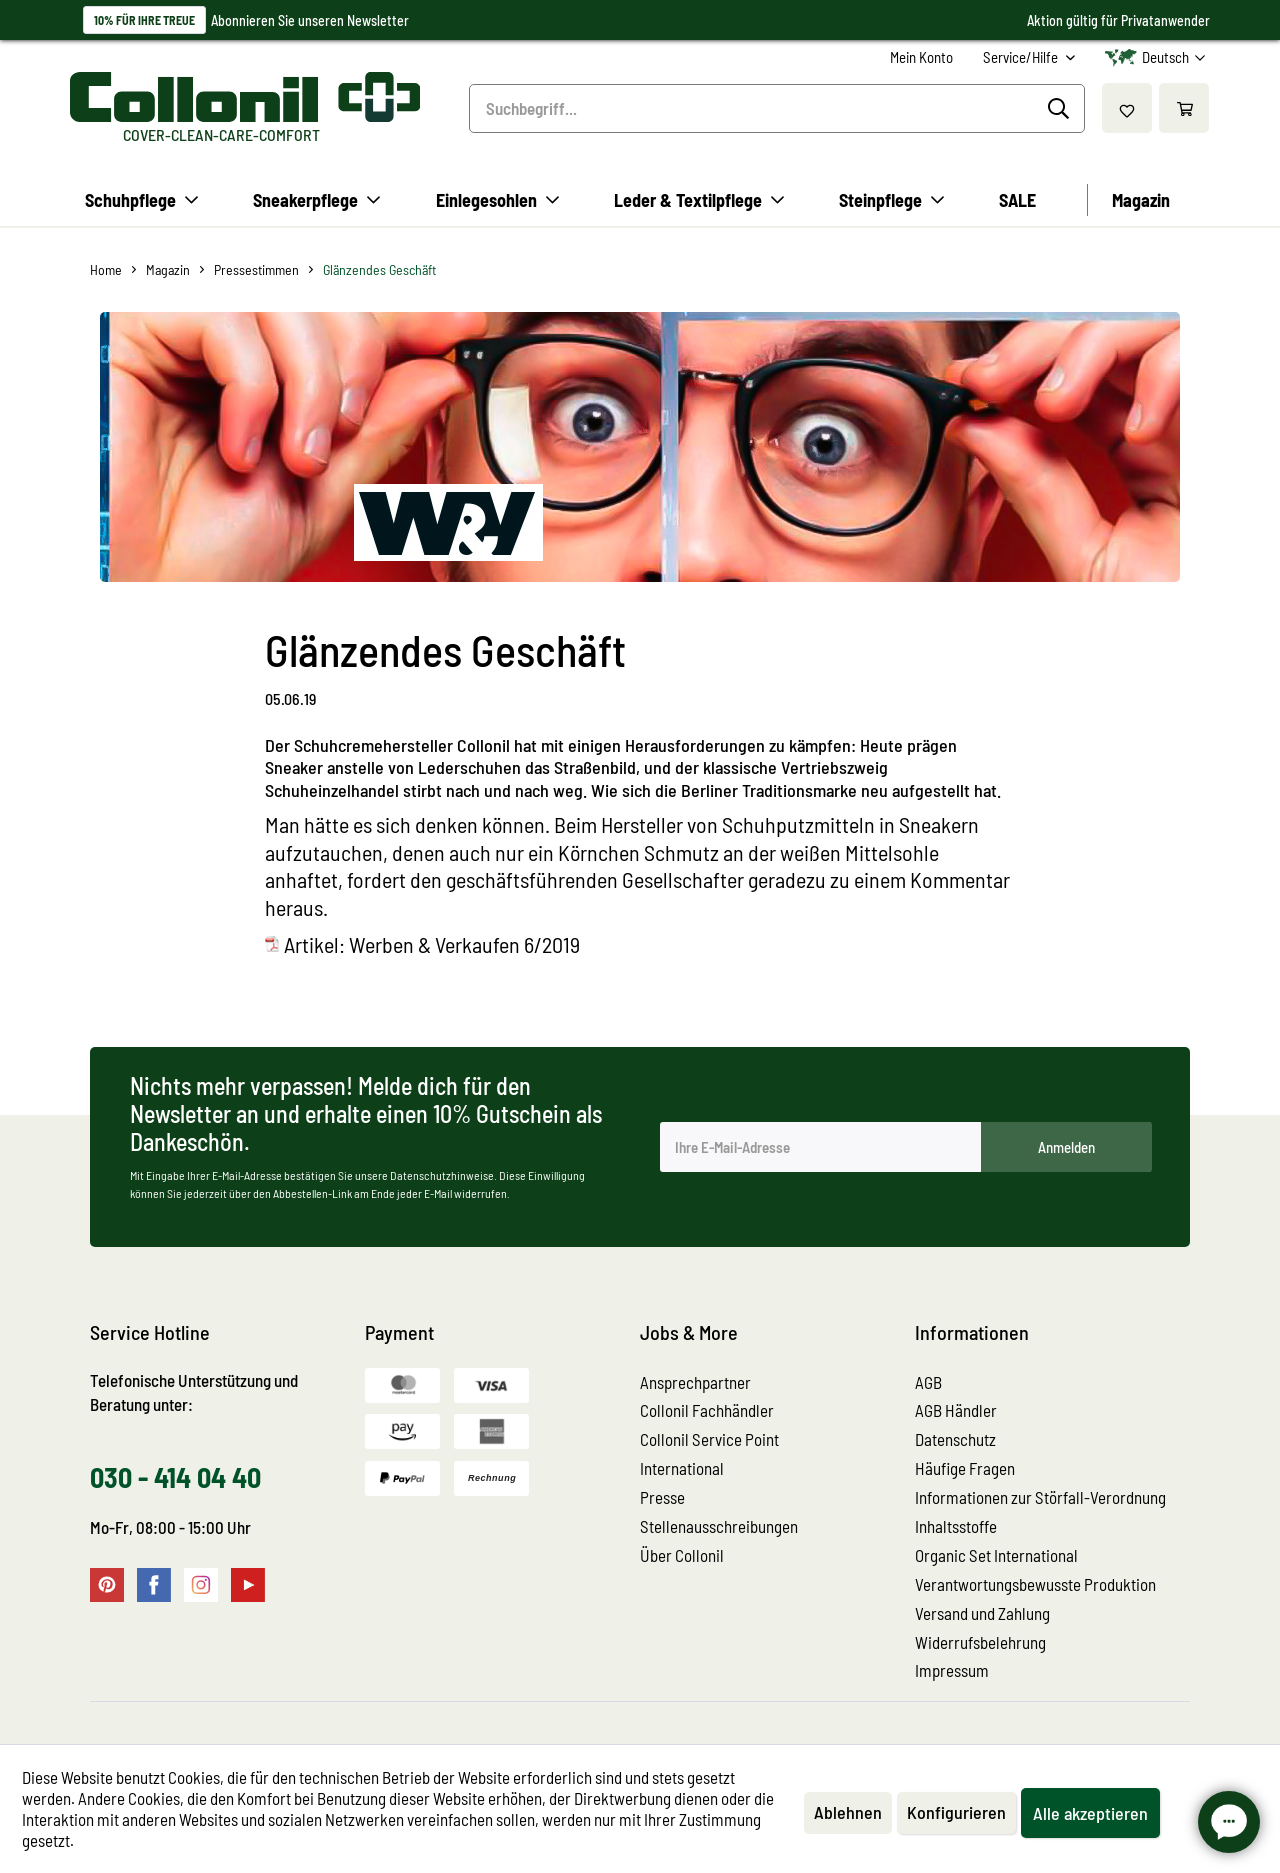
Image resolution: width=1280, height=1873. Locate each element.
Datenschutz (955, 1439)
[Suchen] (1061, 109)
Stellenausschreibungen (719, 1526)
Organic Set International (996, 1555)
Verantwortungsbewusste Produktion (1035, 1584)
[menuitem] (921, 57)
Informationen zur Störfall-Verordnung (1040, 1497)
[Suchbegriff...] (777, 108)
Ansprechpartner (695, 1382)
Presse (662, 1497)
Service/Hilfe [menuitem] (1022, 57)
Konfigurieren (956, 1812)
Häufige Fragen (965, 1468)
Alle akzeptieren (1090, 1813)
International (682, 1468)
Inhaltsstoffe (956, 1526)
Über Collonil (682, 1555)
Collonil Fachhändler (707, 1410)
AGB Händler (956, 1410)
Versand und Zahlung (982, 1613)
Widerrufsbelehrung (980, 1642)
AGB (928, 1382)
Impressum (952, 1670)
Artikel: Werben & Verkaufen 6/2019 (432, 944)
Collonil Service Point (709, 1439)
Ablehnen (848, 1812)
